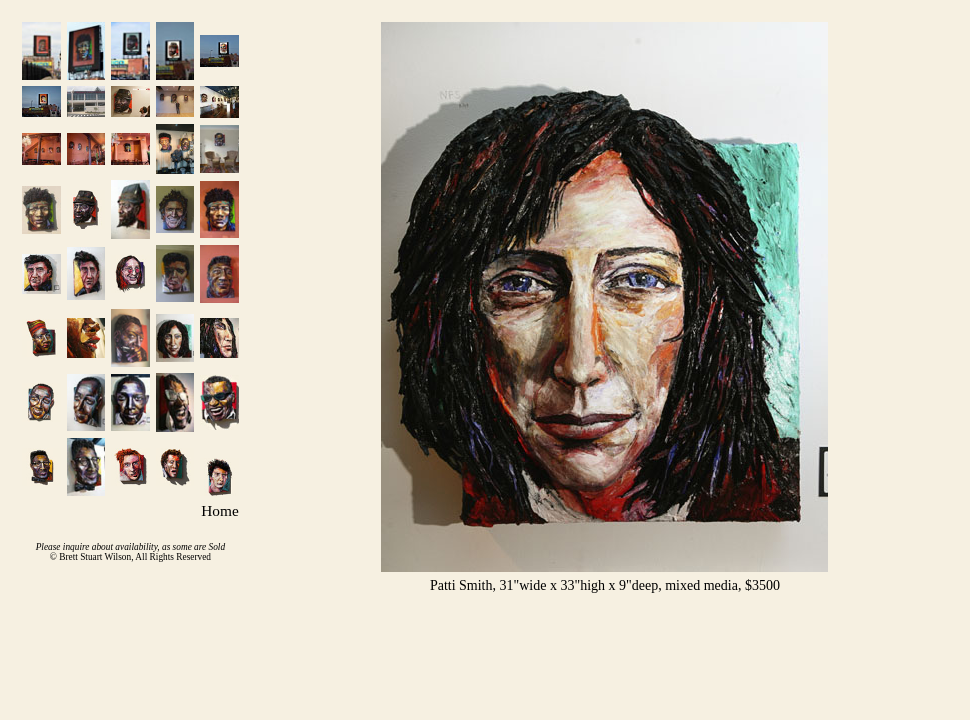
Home (219, 510)
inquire (76, 547)
